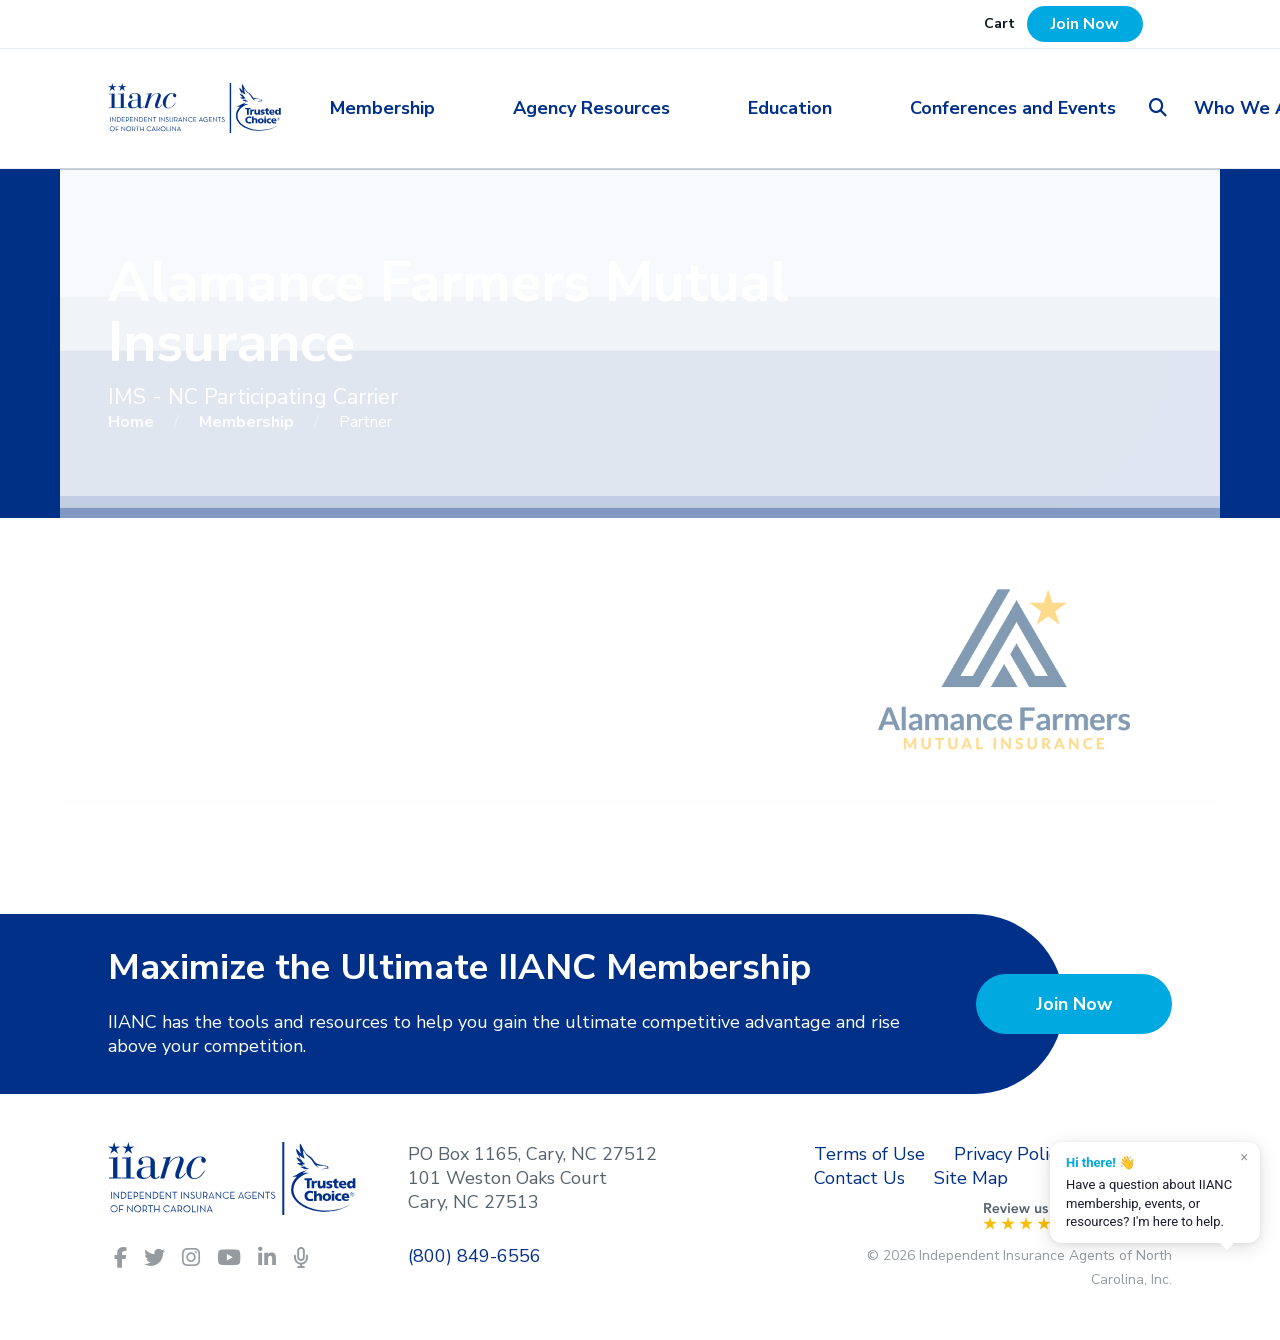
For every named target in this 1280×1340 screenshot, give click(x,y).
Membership (444, 108)
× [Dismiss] (1244, 1157)
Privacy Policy (1010, 1154)
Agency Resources (590, 108)
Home (133, 422)
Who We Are (1060, 108)
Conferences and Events (886, 108)
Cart (999, 23)
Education (726, 108)
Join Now (1085, 24)
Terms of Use (869, 1154)
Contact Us (859, 1178)
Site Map (971, 1178)
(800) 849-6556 (474, 1256)
